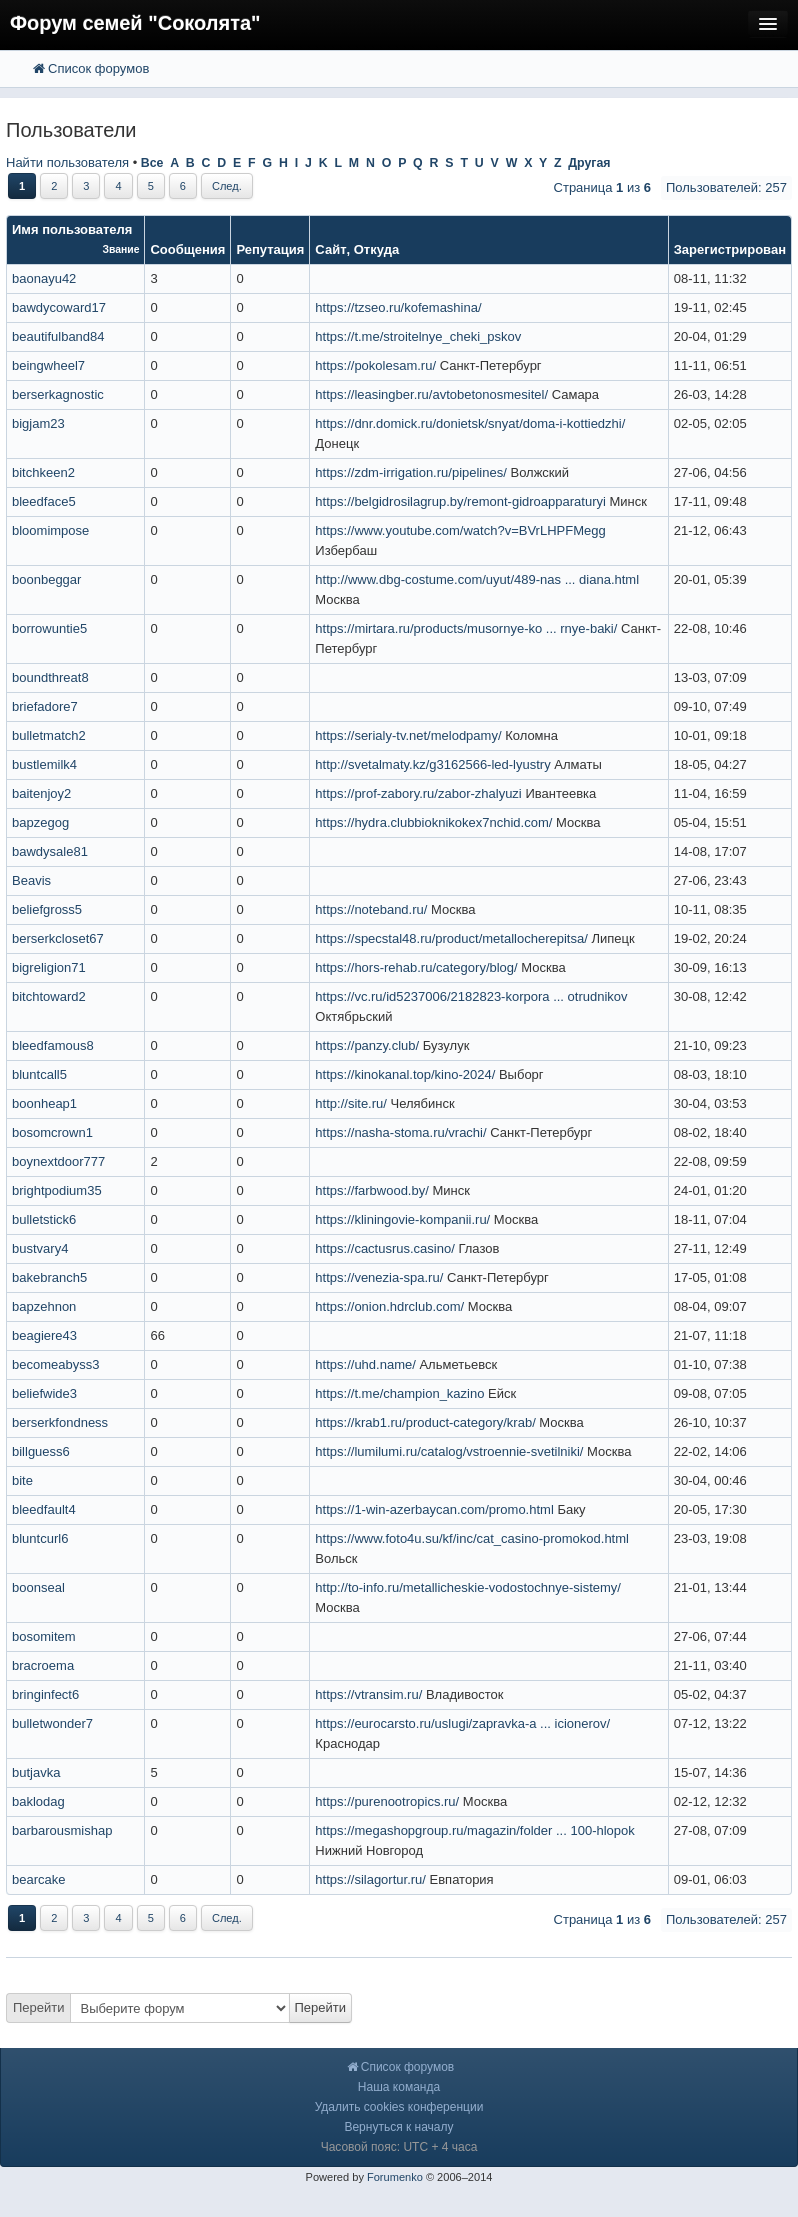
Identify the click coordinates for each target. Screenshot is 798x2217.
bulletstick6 (44, 1219)
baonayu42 (44, 278)
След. (227, 186)
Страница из (602, 187)
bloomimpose (50, 530)
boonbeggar (46, 579)
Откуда (376, 249)
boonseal (38, 1587)
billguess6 (41, 1451)
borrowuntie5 (49, 628)
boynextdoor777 (58, 1161)
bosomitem (44, 1636)
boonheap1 (44, 1103)
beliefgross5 (47, 909)
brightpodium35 (57, 1190)
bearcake (38, 1879)
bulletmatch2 (49, 735)
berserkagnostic (58, 394)
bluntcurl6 (40, 1538)
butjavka (36, 1772)
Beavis (31, 880)
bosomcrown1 (52, 1132)
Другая (589, 163)
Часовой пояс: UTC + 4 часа (399, 2147)
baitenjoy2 (41, 793)
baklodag (38, 1801)
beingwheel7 (48, 365)
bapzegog (40, 822)
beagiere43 (44, 1335)
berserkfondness (60, 1422)
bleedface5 (44, 501)
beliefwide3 (44, 1393)
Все (152, 163)
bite (22, 1480)
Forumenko (395, 2177)
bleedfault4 (44, 1509)
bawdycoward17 (59, 307)
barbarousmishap (62, 1830)
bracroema (43, 1665)
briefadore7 (45, 706)
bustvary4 (40, 1248)
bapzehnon (44, 1306)
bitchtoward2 (49, 996)
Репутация (270, 249)
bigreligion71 (49, 967)
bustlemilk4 (44, 764)
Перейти (39, 2007)
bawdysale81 (50, 851)
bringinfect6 (45, 1694)
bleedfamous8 (53, 1045)
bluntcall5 (39, 1074)
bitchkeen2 (43, 472)
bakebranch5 (49, 1277)
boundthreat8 (50, 677)
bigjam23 (38, 423)
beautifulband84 (58, 336)
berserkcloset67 (58, 938)
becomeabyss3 (55, 1364)
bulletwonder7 (52, 1723)
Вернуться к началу (398, 2127)
